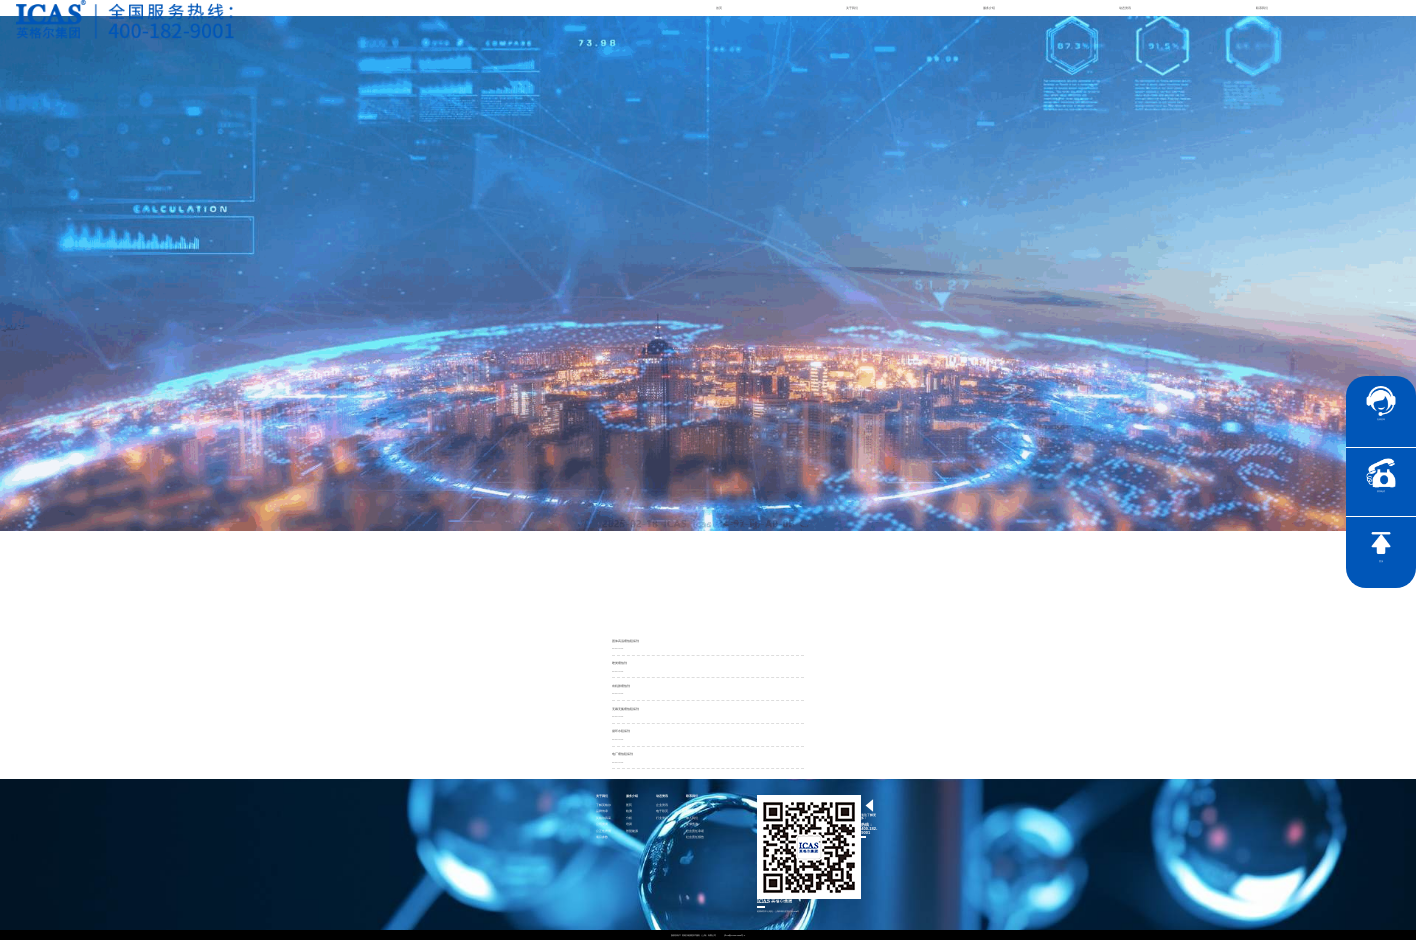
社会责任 (692, 805)
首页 (719, 8)
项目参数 (602, 837)
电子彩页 (662, 811)
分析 (629, 818)
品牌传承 (602, 811)
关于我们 (852, 8)
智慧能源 (632, 831)
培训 (629, 824)
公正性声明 (603, 831)
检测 (629, 811)
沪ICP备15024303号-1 (735, 935)
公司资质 (602, 824)
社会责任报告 (695, 837)
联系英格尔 (693, 811)
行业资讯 (662, 818)
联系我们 (1262, 8)
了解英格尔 (603, 805)
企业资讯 (662, 805)
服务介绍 (989, 8)
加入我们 (692, 818)
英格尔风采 (603, 818)
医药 (629, 805)
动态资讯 (1125, 8)
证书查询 (692, 824)
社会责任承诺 (695, 831)
